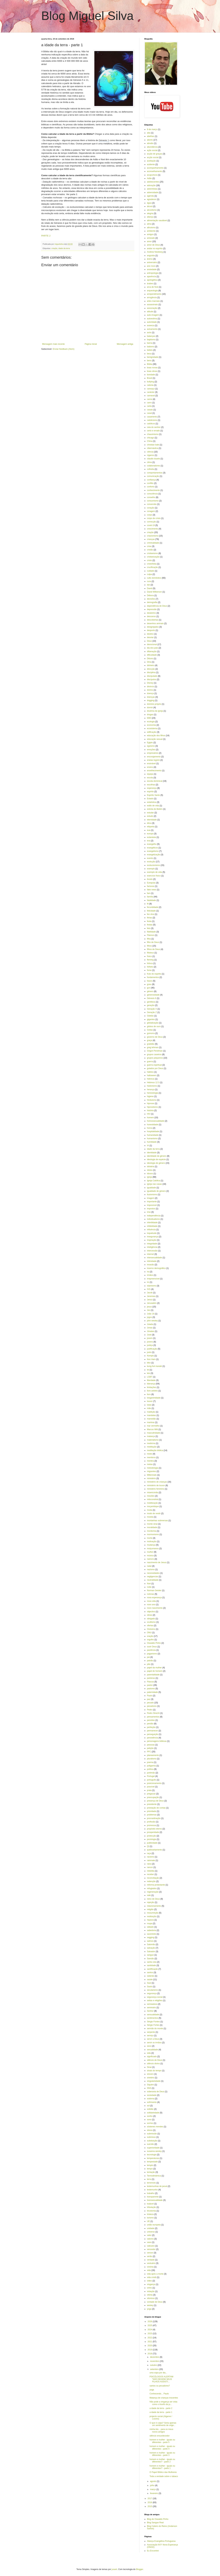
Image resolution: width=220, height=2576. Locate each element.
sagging (150, 1937)
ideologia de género (156, 1163)
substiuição (152, 2141)
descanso (151, 616)
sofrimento (152, 2102)
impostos (151, 1208)
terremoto (151, 2183)
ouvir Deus (152, 1646)
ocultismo (151, 1622)
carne (149, 399)
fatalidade (151, 900)
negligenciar (152, 1576)
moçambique (153, 1506)
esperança (152, 788)
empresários (152, 753)
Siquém (150, 2084)
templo (150, 2165)
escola (150, 777)
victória (150, 2267)
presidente (152, 1804)
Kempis (150, 1356)
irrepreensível (153, 1279)
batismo (150, 346)
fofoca (150, 963)
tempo (150, 2169)
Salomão (151, 1944)
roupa (149, 1923)
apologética (152, 280)
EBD (149, 718)
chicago (150, 437)
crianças (151, 539)
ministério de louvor (156, 1485)
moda (149, 1510)
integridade (152, 1243)
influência (151, 1229)
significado (152, 2056)
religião (150, 1909)
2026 (150, 2321)
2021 (150, 2341)
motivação (151, 1541)
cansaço (151, 389)
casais (150, 409)
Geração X (152, 1009)
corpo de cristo (154, 518)
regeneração (152, 1892)
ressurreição (152, 1913)
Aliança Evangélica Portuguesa (161, 2541)
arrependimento (154, 294)
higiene (150, 1096)
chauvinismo (152, 434)
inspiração (151, 1240)
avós (149, 332)
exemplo (151, 868)
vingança (151, 2284)
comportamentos (154, 473)
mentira (150, 1461)
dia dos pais (152, 648)
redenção (151, 1881)
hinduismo (151, 1100)
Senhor (150, 2011)
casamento (152, 417)
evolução (151, 861)
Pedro (149, 1710)
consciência (152, 494)
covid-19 (151, 525)
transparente (152, 2197)
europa (150, 833)
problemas (152, 1815)
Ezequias (151, 883)
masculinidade (153, 1433)
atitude (150, 311)
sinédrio (150, 2077)
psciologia (151, 1839)
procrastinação (154, 1818)
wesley (150, 2305)
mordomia (151, 1531)
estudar (150, 812)
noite (149, 1587)
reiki (149, 1895)
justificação (152, 1349)
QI (148, 1846)
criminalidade (153, 543)
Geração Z (152, 1012)
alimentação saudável (157, 220)
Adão (149, 178)
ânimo (150, 259)
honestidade (152, 1124)
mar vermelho (153, 1426)
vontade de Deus (155, 2302)
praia (149, 1790)
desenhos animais (155, 623)
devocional (152, 644)
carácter (150, 392)
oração (150, 1636)
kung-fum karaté (154, 1366)
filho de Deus (153, 942)
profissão (151, 1822)
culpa (149, 574)
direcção (151, 669)
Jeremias (151, 1296)
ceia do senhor (154, 427)
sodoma (150, 2098)
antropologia (152, 273)
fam (148, 893)
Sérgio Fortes (153, 2025)
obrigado (151, 1618)
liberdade (151, 1380)
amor (149, 241)
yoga (149, 2309)
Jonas (149, 1327)
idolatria (150, 1166)
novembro (155, 2361)
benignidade (152, 357)
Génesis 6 (151, 998)
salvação (151, 1948)
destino (150, 634)
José (149, 1335)
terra (149, 2179)
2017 (150, 2498)
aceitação (151, 161)
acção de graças (154, 154)
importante (152, 1201)
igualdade (151, 1187)
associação (152, 308)
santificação (152, 1969)
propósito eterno (154, 1829)
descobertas (152, 620)
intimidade (151, 1261)
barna (149, 343)
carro (149, 402)
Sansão (150, 1958)
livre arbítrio (152, 1391)
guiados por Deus (155, 1068)
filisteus (150, 953)
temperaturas (153, 2158)
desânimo (151, 613)
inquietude (151, 1233)
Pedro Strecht (153, 1713)
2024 (150, 2329)
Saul (149, 1983)
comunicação (153, 476)
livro (149, 1394)
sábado (150, 1927)
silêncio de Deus (154, 2060)
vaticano (151, 2246)
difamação (151, 651)
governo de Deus (155, 1037)
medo (149, 1454)
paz (148, 1699)
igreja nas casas (154, 1184)
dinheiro (150, 665)
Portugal (151, 1776)
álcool (149, 206)
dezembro (155, 2357)
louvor (150, 1401)
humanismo (152, 1138)
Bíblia (149, 364)
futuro (149, 981)
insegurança (152, 1236)
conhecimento (153, 490)
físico (149, 956)
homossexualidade (155, 1121)
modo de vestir (154, 1513)
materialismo (153, 1440)
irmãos (150, 1275)
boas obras (152, 371)
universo (151, 2232)
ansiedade (151, 269)
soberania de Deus (155, 2091)
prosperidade (153, 1832)
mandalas (151, 1415)
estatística (151, 802)
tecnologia (151, 2154)
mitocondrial (152, 1499)
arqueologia (152, 290)
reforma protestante (156, 1885)
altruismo (151, 227)
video (149, 2281)
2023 (150, 2333)
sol (148, 2105)
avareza (150, 325)
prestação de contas (156, 1808)
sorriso (150, 2123)
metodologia (152, 1468)
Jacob (149, 1292)
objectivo (151, 1611)
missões (151, 1496)
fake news (151, 889)
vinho (149, 2288)
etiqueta (150, 826)
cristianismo (152, 553)
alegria (150, 213)
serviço (150, 2035)
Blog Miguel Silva (87, 16)
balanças (151, 336)
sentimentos (152, 2018)
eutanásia (151, 837)
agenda (150, 196)
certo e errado (153, 430)
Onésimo (151, 1629)
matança (151, 1436)
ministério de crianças (157, 1482)
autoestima (152, 318)
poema (150, 1762)
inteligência (152, 1247)
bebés (150, 350)
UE (148, 2221)
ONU (149, 1632)
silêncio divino (153, 2063)
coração (150, 508)
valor (149, 2235)
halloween (151, 1075)
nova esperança (154, 1597)
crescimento (152, 529)
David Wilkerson (154, 592)
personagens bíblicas (156, 1741)
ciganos (150, 455)
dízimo (150, 690)
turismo (150, 2217)
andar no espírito (154, 248)
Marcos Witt (152, 1429)
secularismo (152, 1990)
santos (150, 1972)
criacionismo (152, 536)
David (149, 588)
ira (148, 1271)
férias (149, 917)
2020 (150, 2345)
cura (149, 581)
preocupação (153, 1797)
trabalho (150, 2193)
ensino (150, 767)
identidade (151, 1152)
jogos (149, 1317)
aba (148, 133)
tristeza (150, 2214)
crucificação (152, 567)
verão (149, 2256)
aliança (150, 217)
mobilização (152, 1503)
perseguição (152, 1734)
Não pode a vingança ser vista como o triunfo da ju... (163, 2403)
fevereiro (154, 2493)
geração (150, 1005)
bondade (151, 374)
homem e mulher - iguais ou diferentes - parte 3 (162, 2454)
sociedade (151, 2095)
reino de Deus (153, 1899)
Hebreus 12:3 (153, 1082)
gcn (148, 988)
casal (149, 413)
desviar (150, 637)
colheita (150, 469)
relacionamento (154, 1906)
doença (150, 693)
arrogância (152, 297)
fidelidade (151, 932)
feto (148, 928)
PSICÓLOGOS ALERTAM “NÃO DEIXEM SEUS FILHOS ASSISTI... (161, 2379)
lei (148, 1370)
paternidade (152, 1692)
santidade (151, 1965)
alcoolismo (152, 210)
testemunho (152, 2189)
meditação (151, 1447)
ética (149, 823)
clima (149, 462)
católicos (151, 423)
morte (149, 1538)
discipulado (152, 676)
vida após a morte (155, 2274)
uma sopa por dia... (158, 2373)
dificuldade (152, 655)
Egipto (150, 742)
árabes (150, 283)
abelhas (150, 136)
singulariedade (153, 2081)
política (150, 1769)
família (150, 896)
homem (150, 1117)
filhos (149, 946)
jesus (149, 1307)
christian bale (153, 445)
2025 (150, 2325)
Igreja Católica (153, 1180)
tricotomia (151, 2211)
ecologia (151, 721)
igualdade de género (156, 1191)
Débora (150, 595)
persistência (152, 1738)
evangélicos (152, 848)
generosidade (153, 995)
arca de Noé (152, 287)
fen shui (150, 914)
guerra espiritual (154, 1065)
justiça (150, 1345)
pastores (151, 1688)
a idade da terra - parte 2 (161, 2408)
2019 (150, 2349)
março (153, 2489)
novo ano (151, 1604)
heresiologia (152, 1093)
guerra (150, 1061)
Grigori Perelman (155, 1051)
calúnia (150, 385)
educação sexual (154, 739)
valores (150, 2239)
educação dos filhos (156, 735)
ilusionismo (152, 1194)
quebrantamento (154, 1850)
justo (149, 1352)
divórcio (150, 686)
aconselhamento (154, 171)
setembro (154, 2369)
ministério (151, 1478)
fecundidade (152, 907)
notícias (150, 1594)
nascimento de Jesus (156, 1562)
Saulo (149, 1986)
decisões (151, 599)
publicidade (152, 1843)
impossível (152, 1205)
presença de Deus (155, 1801)
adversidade (152, 192)
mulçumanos (153, 1548)
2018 (150, 2353)
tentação (151, 2172)
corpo (149, 515)
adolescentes (153, 182)
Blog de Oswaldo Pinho (157, 2519)
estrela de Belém (154, 809)
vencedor (151, 2249)
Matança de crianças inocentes (164, 2398)
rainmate (151, 1860)
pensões (151, 1720)
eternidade (152, 820)
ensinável (151, 763)
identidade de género (156, 1156)
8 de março (152, 129)
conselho (151, 497)
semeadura (152, 2004)
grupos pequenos (155, 1058)
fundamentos (153, 977)
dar (148, 585)
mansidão (151, 1419)
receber (150, 1874)
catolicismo (152, 420)
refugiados (152, 1888)
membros (151, 1457)
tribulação (151, 2207)
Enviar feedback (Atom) (63, 349)
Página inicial (91, 344)
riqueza (150, 1920)
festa (149, 921)
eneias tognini (153, 760)
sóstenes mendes (155, 2126)
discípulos (151, 679)
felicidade (151, 911)
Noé (149, 1583)
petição (150, 1748)
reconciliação (153, 1878)
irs (148, 1282)
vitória (149, 2295)
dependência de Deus (157, 606)
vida (149, 2270)
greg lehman (152, 1047)
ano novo (151, 266)
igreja (149, 1177)
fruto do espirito (154, 974)
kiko (149, 1363)
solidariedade (153, 2112)
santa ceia (151, 1962)
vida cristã (151, 2277)
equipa (150, 774)
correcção (151, 522)
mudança (151, 1545)
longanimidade (153, 1398)
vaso (149, 2242)
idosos (150, 1173)
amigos (150, 234)
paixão (150, 1660)
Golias (150, 1030)
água (149, 203)
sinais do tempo (154, 2070)
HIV (148, 1114)
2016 (150, 2502)
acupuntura (152, 175)
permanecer (152, 1730)
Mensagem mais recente (53, 344)
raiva (149, 1864)
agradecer (151, 199)
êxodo (150, 879)
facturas (150, 886)
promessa (151, 1825)
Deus (149, 641)
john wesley (152, 1320)
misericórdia (152, 1492)
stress (149, 2130)
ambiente (151, 231)
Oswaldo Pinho (154, 1643)
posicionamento (154, 1783)
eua (148, 830)
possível (151, 1786)
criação (54, 248)
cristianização (153, 557)
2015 (150, 2506)
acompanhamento (155, 168)
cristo (149, 560)
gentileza (151, 1002)
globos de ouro (154, 1026)
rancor (150, 1867)
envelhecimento (154, 770)
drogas (150, 714)
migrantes (151, 1471)
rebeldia (150, 1871)
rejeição (150, 1902)
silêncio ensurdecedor (160, 2436)
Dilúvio (150, 658)
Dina (149, 662)
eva (148, 840)
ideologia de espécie (156, 1159)
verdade (150, 2260)
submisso (151, 2137)
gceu (149, 984)
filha (149, 939)
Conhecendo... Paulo (159, 2393)
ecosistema (152, 728)
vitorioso (151, 2298)
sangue (150, 1955)
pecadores (152, 1706)
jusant (114, 2569)
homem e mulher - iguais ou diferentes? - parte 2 (162, 2460)
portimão (151, 1773)
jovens (150, 1342)
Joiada (150, 1324)
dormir (150, 707)
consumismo (152, 501)
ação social (152, 150)
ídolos (149, 1170)
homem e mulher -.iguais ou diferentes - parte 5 (162, 2441)
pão (148, 1664)
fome (149, 970)
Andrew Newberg (155, 252)
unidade (150, 2228)
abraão (150, 143)
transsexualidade (155, 2200)
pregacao (151, 1794)
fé (148, 904)
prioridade (151, 1811)
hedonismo (152, 1086)
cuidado (150, 571)
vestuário (151, 2263)
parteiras (151, 1678)
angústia (151, 255)
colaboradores (153, 466)
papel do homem (154, 1671)
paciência (151, 1650)
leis (148, 1373)
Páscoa (150, 1682)
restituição (151, 1916)
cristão (150, 550)
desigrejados (153, 627)
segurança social (154, 1997)
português (151, 1780)
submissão (152, 2133)
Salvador (151, 1951)
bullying (150, 381)
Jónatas (150, 1331)
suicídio (150, 2144)
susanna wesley (154, 2151)
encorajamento (154, 756)
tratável (150, 2204)
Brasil (149, 378)
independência (153, 1215)
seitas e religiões (154, 2000)
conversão (151, 504)
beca (149, 353)
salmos (150, 1941)
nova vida (151, 1601)
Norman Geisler (154, 1590)
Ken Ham (151, 1359)
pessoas (151, 1745)
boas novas (152, 367)
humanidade (152, 1135)
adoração (151, 185)
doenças (151, 697)
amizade (151, 238)
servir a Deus (153, 2039)
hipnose (150, 1103)
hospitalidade (153, 1131)
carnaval (151, 395)
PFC (149, 1751)
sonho (150, 2116)
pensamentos (153, 1717)
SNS (149, 2088)
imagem (150, 1198)
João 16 (150, 1314)
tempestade (152, 2161)
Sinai (149, 2067)
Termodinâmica (154, 2176)
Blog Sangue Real (155, 2522)
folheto (150, 967)
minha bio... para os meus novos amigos (161, 2430)
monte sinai (152, 1524)
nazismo (151, 1569)
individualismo (153, 1219)
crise (149, 546)
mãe (149, 1408)
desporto (151, 630)
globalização (152, 1023)
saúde (150, 1979)
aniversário (152, 262)
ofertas (150, 1625)
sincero (150, 2074)
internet (150, 1254)
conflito (150, 483)
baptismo (151, 339)
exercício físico (154, 876)
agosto (153, 2481)
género (150, 991)
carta (149, 406)
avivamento (152, 329)
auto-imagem (153, 315)
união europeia (154, 2225)
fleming (150, 960)
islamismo (151, 1286)
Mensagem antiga (125, 344)
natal (149, 1566)
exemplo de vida (154, 872)
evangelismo (152, 851)
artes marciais (153, 301)
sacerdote (151, 1934)
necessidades (153, 1573)
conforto (150, 486)
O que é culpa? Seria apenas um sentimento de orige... (163, 2424)
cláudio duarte (153, 458)
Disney (150, 683)
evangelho (151, 844)
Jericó (149, 1299)
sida (149, 2053)
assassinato (152, 304)
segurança (152, 1993)
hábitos (150, 1072)
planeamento (153, 1755)
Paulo (149, 1695)
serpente (151, 2032)
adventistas (152, 189)
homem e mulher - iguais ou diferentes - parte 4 (162, 2447)
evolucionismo (153, 865)
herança (150, 1089)
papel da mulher (154, 1667)
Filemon (150, 935)
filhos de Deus (153, 949)
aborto (150, 140)
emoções (151, 749)
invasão (150, 1264)
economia (151, 725)
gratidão (150, 1044)
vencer (150, 2253)
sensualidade (153, 2014)
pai (148, 1657)
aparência (151, 276)
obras (149, 1615)
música (150, 1555)
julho (152, 2485)
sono (149, 2119)
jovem (149, 1338)
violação (151, 2291)
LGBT (149, 1377)
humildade (151, 1142)
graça (149, 1040)
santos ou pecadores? (160, 2386)
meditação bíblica (155, 1450)
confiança (151, 480)
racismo (150, 1857)
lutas (149, 1405)
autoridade (152, 322)
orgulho (150, 1639)
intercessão (152, 1251)
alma (149, 224)
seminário (151, 2007)
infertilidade (152, 1222)
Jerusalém (151, 1303)
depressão (152, 609)
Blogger (139, 2569)
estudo (150, 816)
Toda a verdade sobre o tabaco (164, 2476)
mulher (150, 1552)
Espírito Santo (153, 795)
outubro (154, 2365)
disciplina (151, 672)
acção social (152, 157)
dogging (150, 700)
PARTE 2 (46, 235)
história (150, 1110)
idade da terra (64, 248)
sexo (149, 2046)
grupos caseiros (154, 1054)
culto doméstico (154, 578)
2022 (150, 2337)
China (149, 441)
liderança (151, 1384)
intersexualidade (154, 1257)
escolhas (151, 784)
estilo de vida (153, 805)
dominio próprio (154, 704)
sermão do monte (155, 2028)
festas (149, 925)
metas (150, 1464)
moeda (150, 1517)
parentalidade (153, 1674)
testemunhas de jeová (157, 2186)
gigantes (151, 1019)
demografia (152, 602)
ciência (150, 452)
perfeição (151, 1727)
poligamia (151, 1766)
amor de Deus (153, 245)
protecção (151, 1836)
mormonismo (153, 1534)
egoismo (151, 746)
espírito (150, 791)
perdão (150, 1723)
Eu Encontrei (153, 2551)
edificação (151, 732)
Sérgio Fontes (153, 2021)
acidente (151, 164)
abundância (152, 147)
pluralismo (151, 1758)
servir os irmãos (154, 2042)
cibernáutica (152, 448)
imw (149, 1212)
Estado (150, 798)
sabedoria (151, 1930)
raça (149, 1853)
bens (149, 360)
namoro (150, 1559)
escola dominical (154, 781)
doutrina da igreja (155, 711)
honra (149, 1128)
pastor (150, 1685)
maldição (151, 1412)
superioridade (153, 2148)
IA (148, 1145)
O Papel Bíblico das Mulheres (163, 2472)
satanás (150, 1976)
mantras (150, 1422)
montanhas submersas (157, 1520)
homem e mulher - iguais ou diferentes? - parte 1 (162, 2467)
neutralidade (152, 1580)
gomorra (151, 1033)
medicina (151, 1443)
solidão (150, 2109)
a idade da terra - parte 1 (161, 2412)
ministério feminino (155, 1489)
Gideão (150, 1016)
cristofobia (151, 564)
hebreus (150, 1079)
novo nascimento (155, 1608)
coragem (151, 511)
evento (150, 858)
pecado (150, 1702)
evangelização (153, 854)
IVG (149, 1289)
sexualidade (152, 2049)
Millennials (152, 1475)
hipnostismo (152, 1107)
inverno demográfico (156, 1268)
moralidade (152, 1527)
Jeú (148, 1310)
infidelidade (152, 1226)
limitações (151, 1387)
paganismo (152, 1653)
